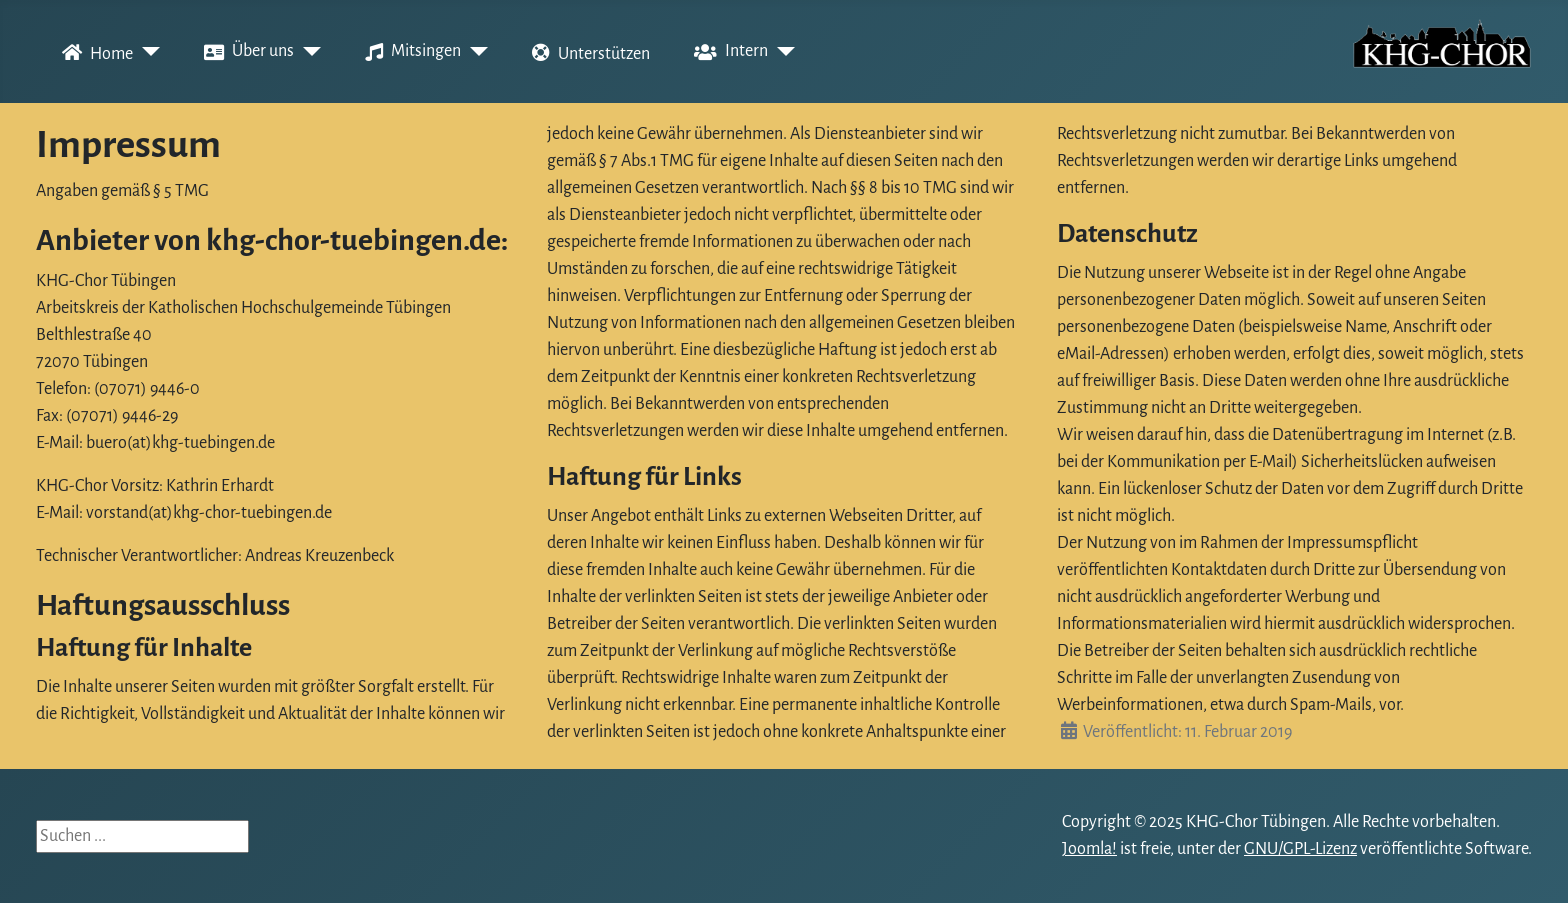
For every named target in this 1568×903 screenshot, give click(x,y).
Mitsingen (409, 52)
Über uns (245, 52)
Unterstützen (587, 52)
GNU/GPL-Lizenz (1300, 849)
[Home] (146, 52)
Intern (727, 52)
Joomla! (1089, 849)
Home (93, 52)
